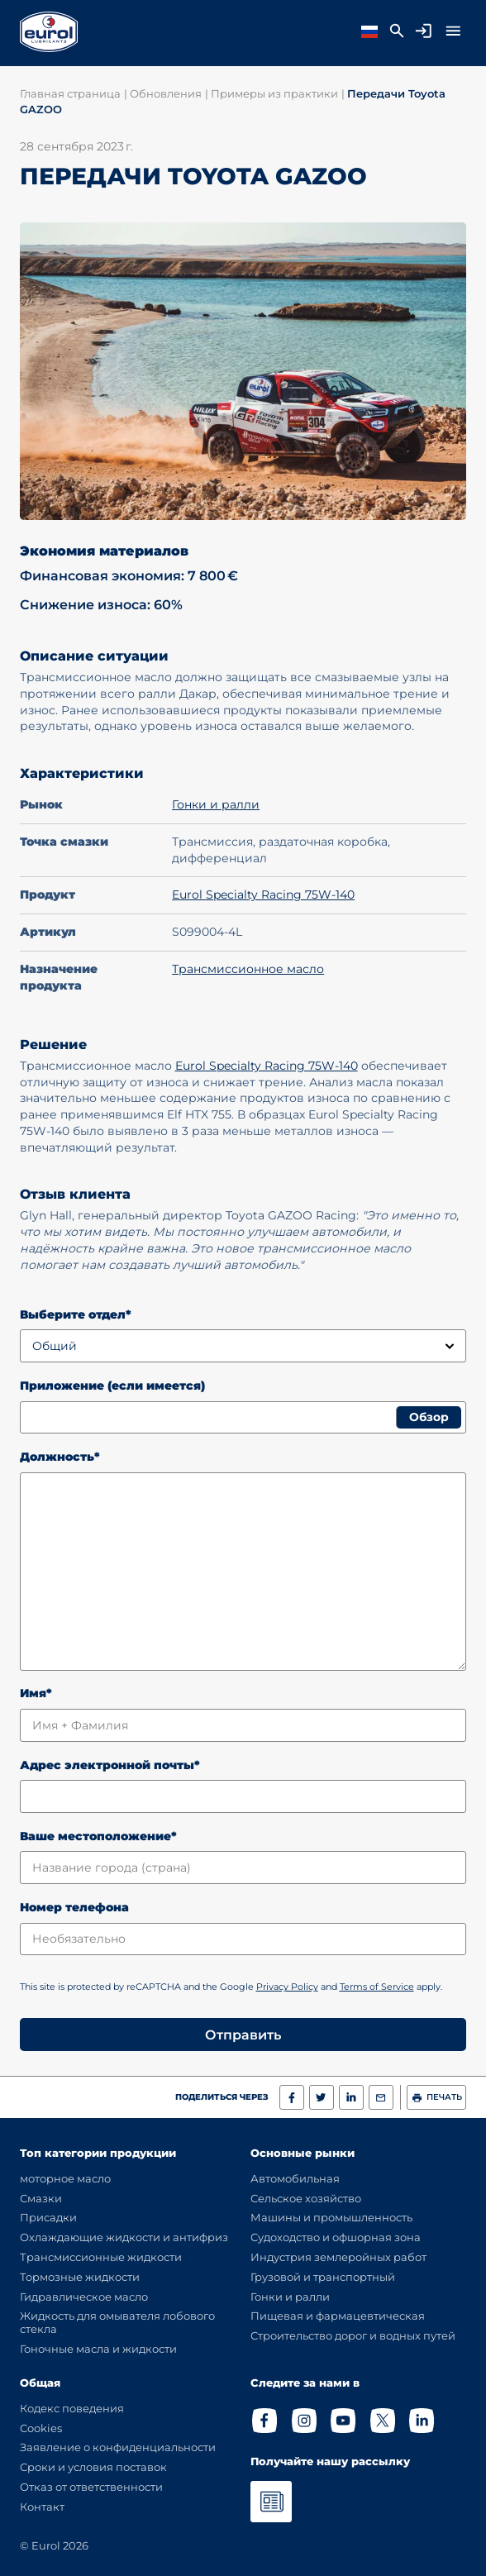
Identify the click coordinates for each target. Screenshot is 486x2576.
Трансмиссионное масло (248, 968)
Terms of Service (377, 1986)
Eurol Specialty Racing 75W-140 (263, 894)
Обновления (166, 93)
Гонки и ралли (216, 804)
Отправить (243, 2035)
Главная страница (70, 93)
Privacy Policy (287, 1986)
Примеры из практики (274, 93)
